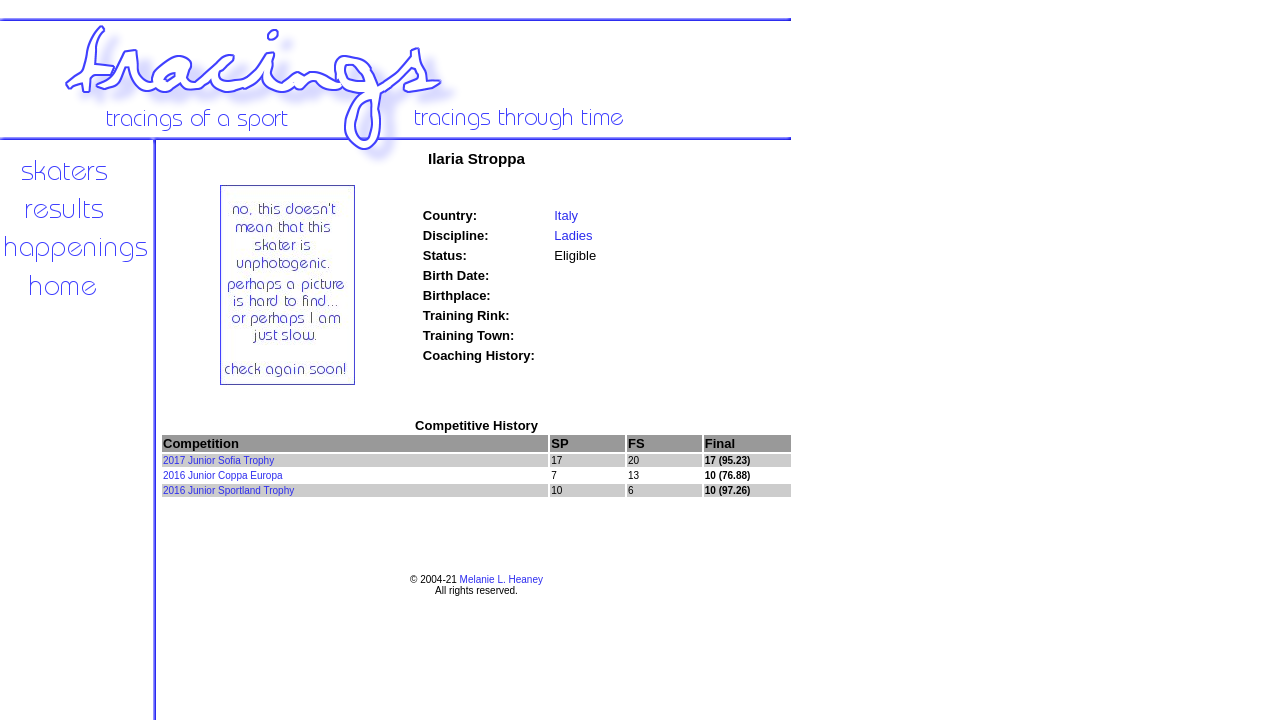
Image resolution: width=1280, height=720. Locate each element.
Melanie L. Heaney (501, 579)
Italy (566, 215)
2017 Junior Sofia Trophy (218, 460)
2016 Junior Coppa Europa (223, 475)
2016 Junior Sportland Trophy (228, 490)
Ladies (573, 235)
